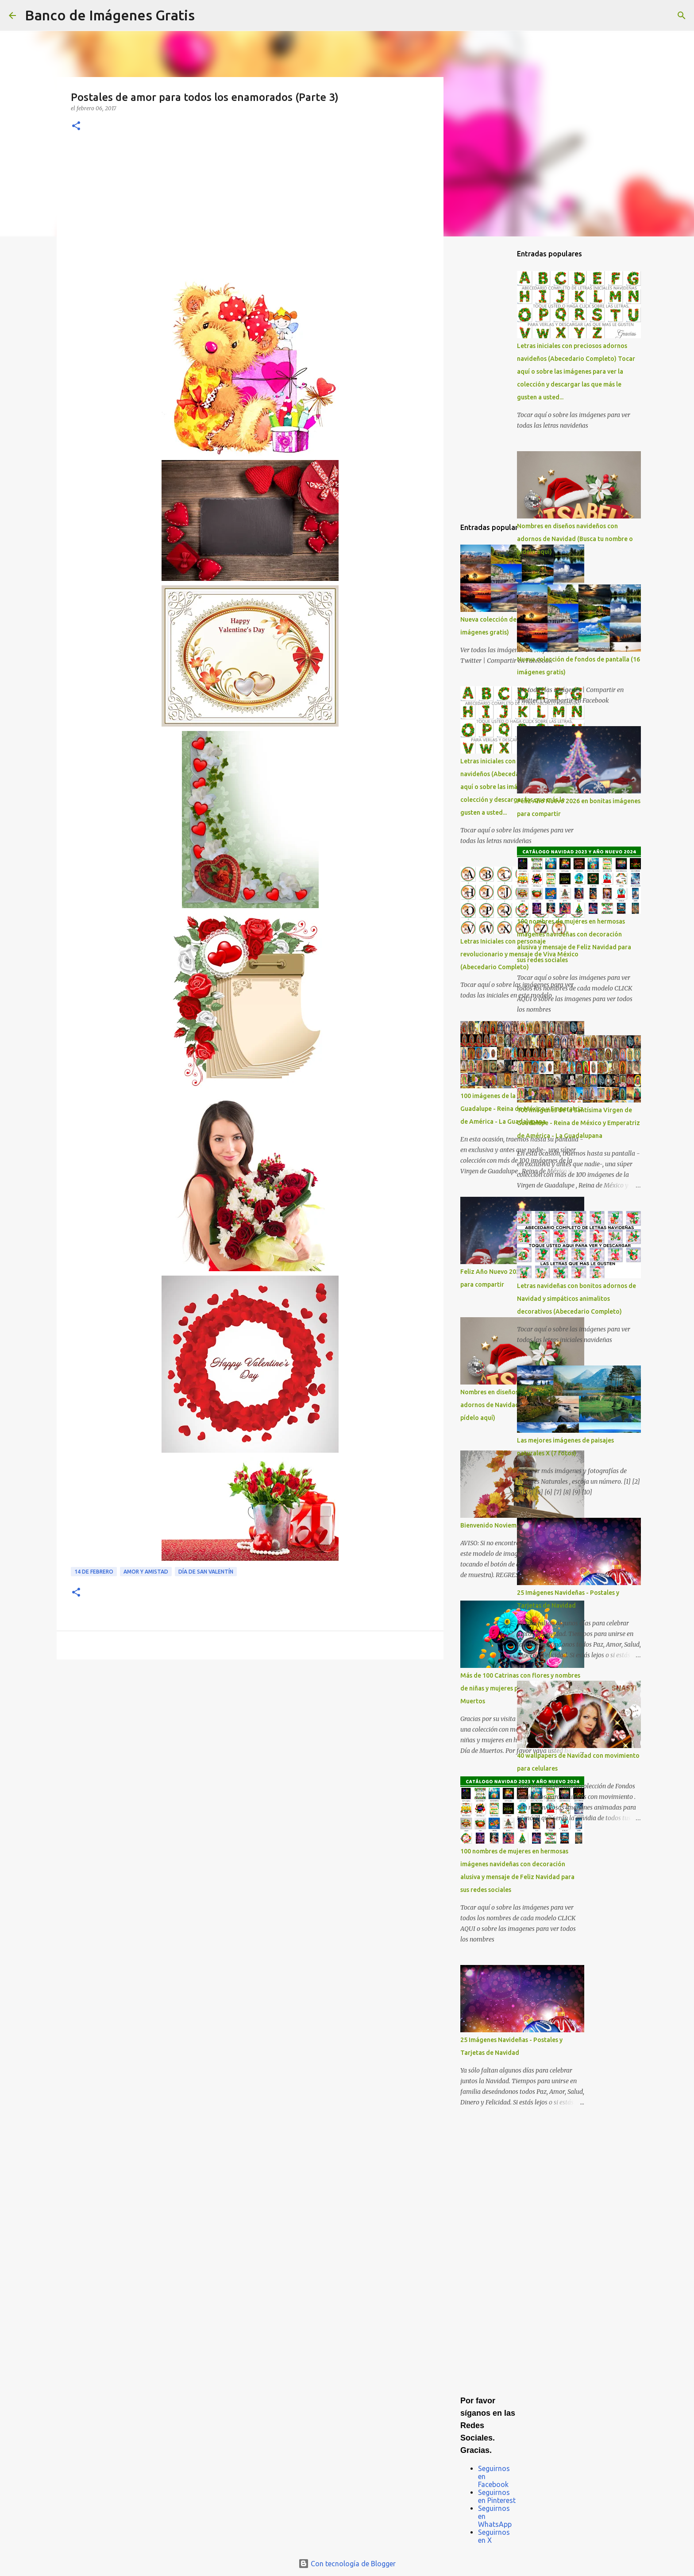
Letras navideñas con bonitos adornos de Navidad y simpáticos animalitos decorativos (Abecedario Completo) (576, 1298)
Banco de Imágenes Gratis (110, 15)
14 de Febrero (93, 1571)
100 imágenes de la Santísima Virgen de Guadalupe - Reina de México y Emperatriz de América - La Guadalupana (578, 1122)
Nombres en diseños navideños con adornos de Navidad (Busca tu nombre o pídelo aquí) (575, 538)
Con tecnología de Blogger (347, 2564)
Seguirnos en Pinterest (497, 2496)
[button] (76, 126)
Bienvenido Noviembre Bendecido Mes (516, 1525)
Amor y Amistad (145, 1571)
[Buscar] (207, 15)
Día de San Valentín (205, 1571)
